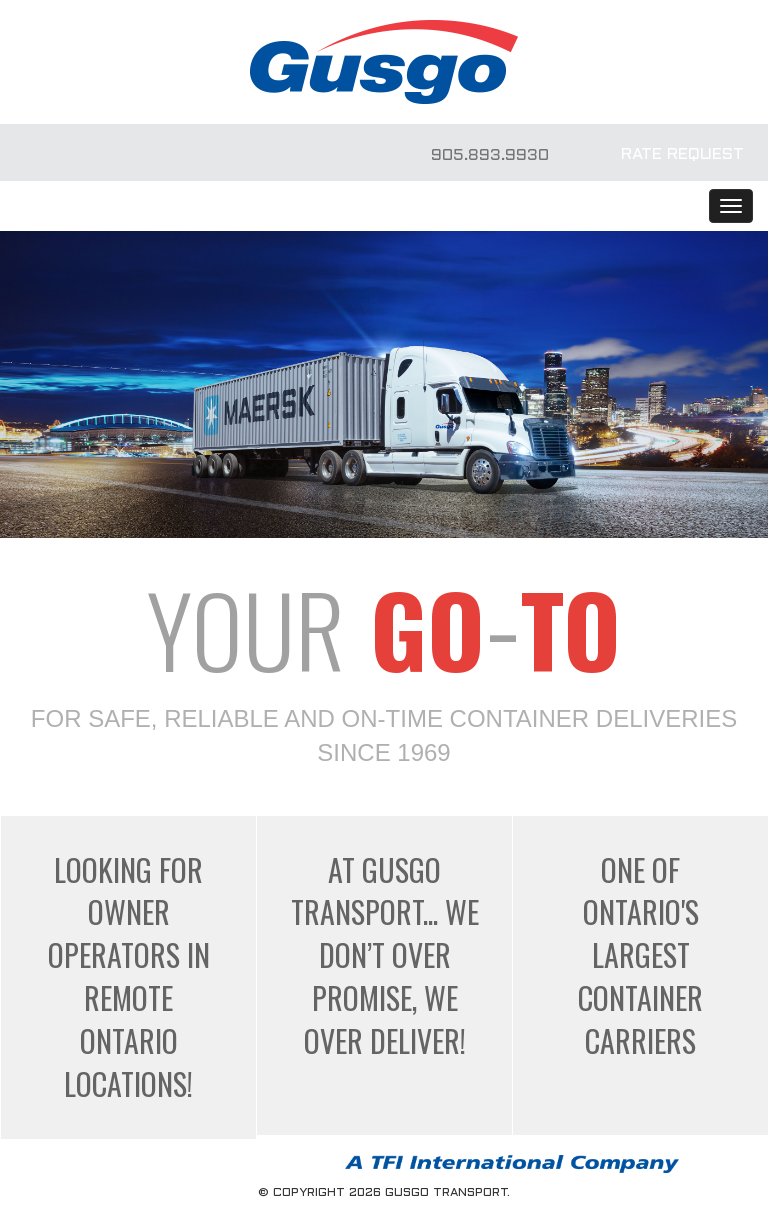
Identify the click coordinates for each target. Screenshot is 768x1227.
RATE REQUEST (682, 154)
